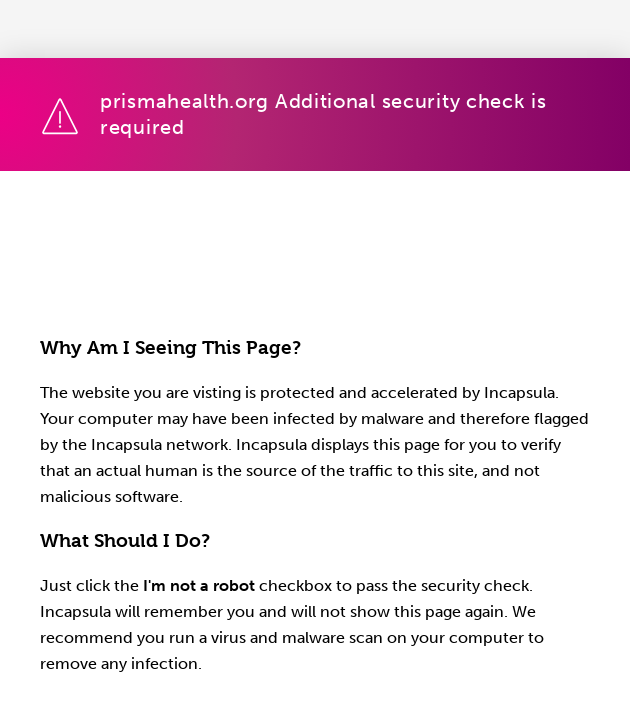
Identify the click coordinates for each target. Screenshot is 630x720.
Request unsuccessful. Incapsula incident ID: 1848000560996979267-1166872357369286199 (315, 360)
